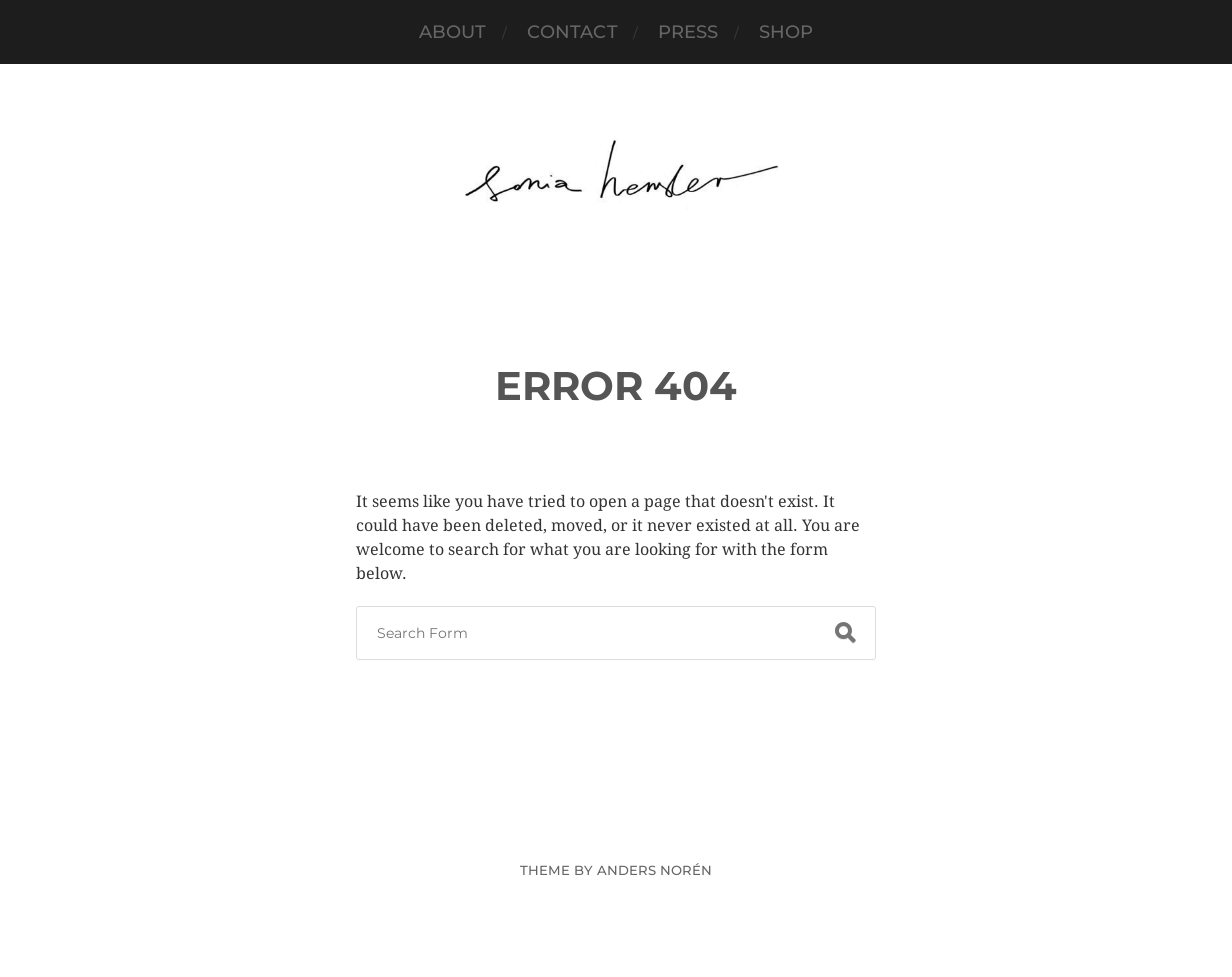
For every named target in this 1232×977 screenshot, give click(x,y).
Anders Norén (654, 870)
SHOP (786, 32)
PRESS (688, 32)
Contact (572, 32)
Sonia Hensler (653, 823)
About (453, 32)
